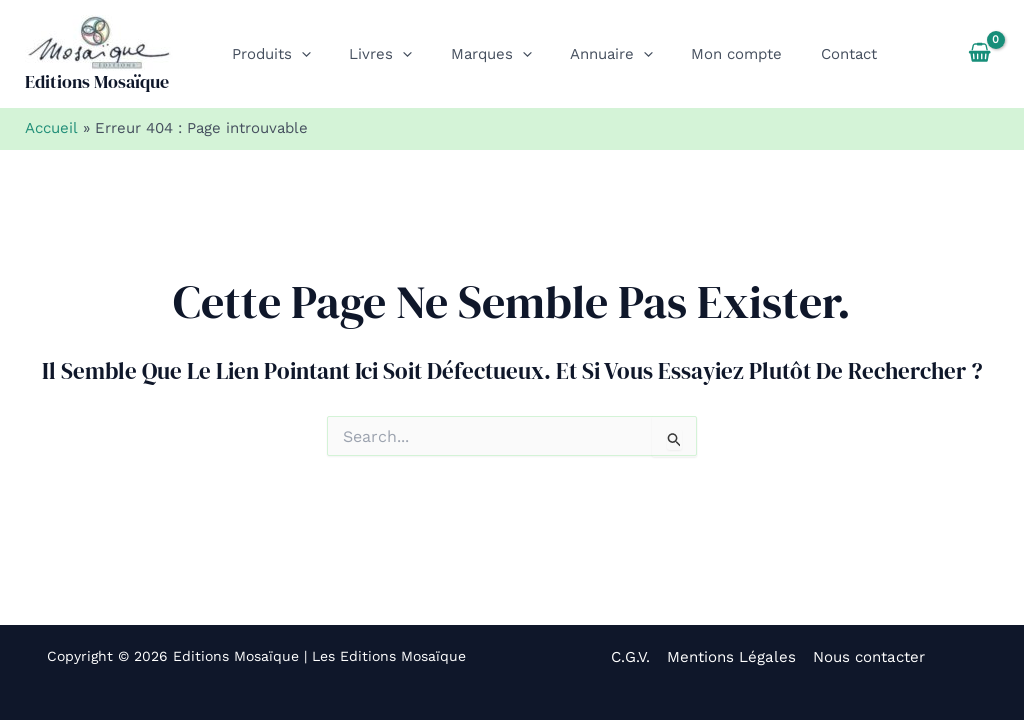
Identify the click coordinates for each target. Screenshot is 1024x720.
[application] (297, 54)
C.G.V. (633, 657)
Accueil (51, 128)
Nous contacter (866, 657)
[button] (267, 54)
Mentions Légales (732, 657)
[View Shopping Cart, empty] (979, 54)
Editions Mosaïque (97, 81)
